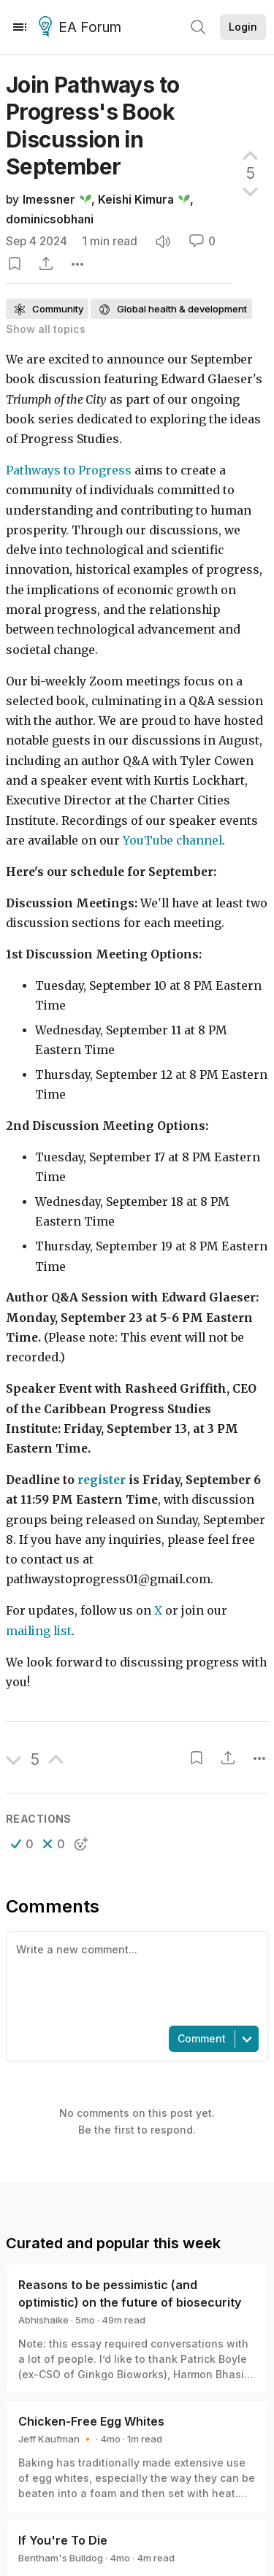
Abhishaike (43, 2320)
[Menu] (19, 27)
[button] (22, 1844)
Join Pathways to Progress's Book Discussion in (92, 126)
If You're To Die (62, 2540)
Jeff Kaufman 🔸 (56, 2439)
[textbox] (134, 1977)
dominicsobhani (50, 219)
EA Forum (82, 27)
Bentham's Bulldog (60, 2558)
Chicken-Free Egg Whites (91, 2421)
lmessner (49, 200)
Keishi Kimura (136, 200)
